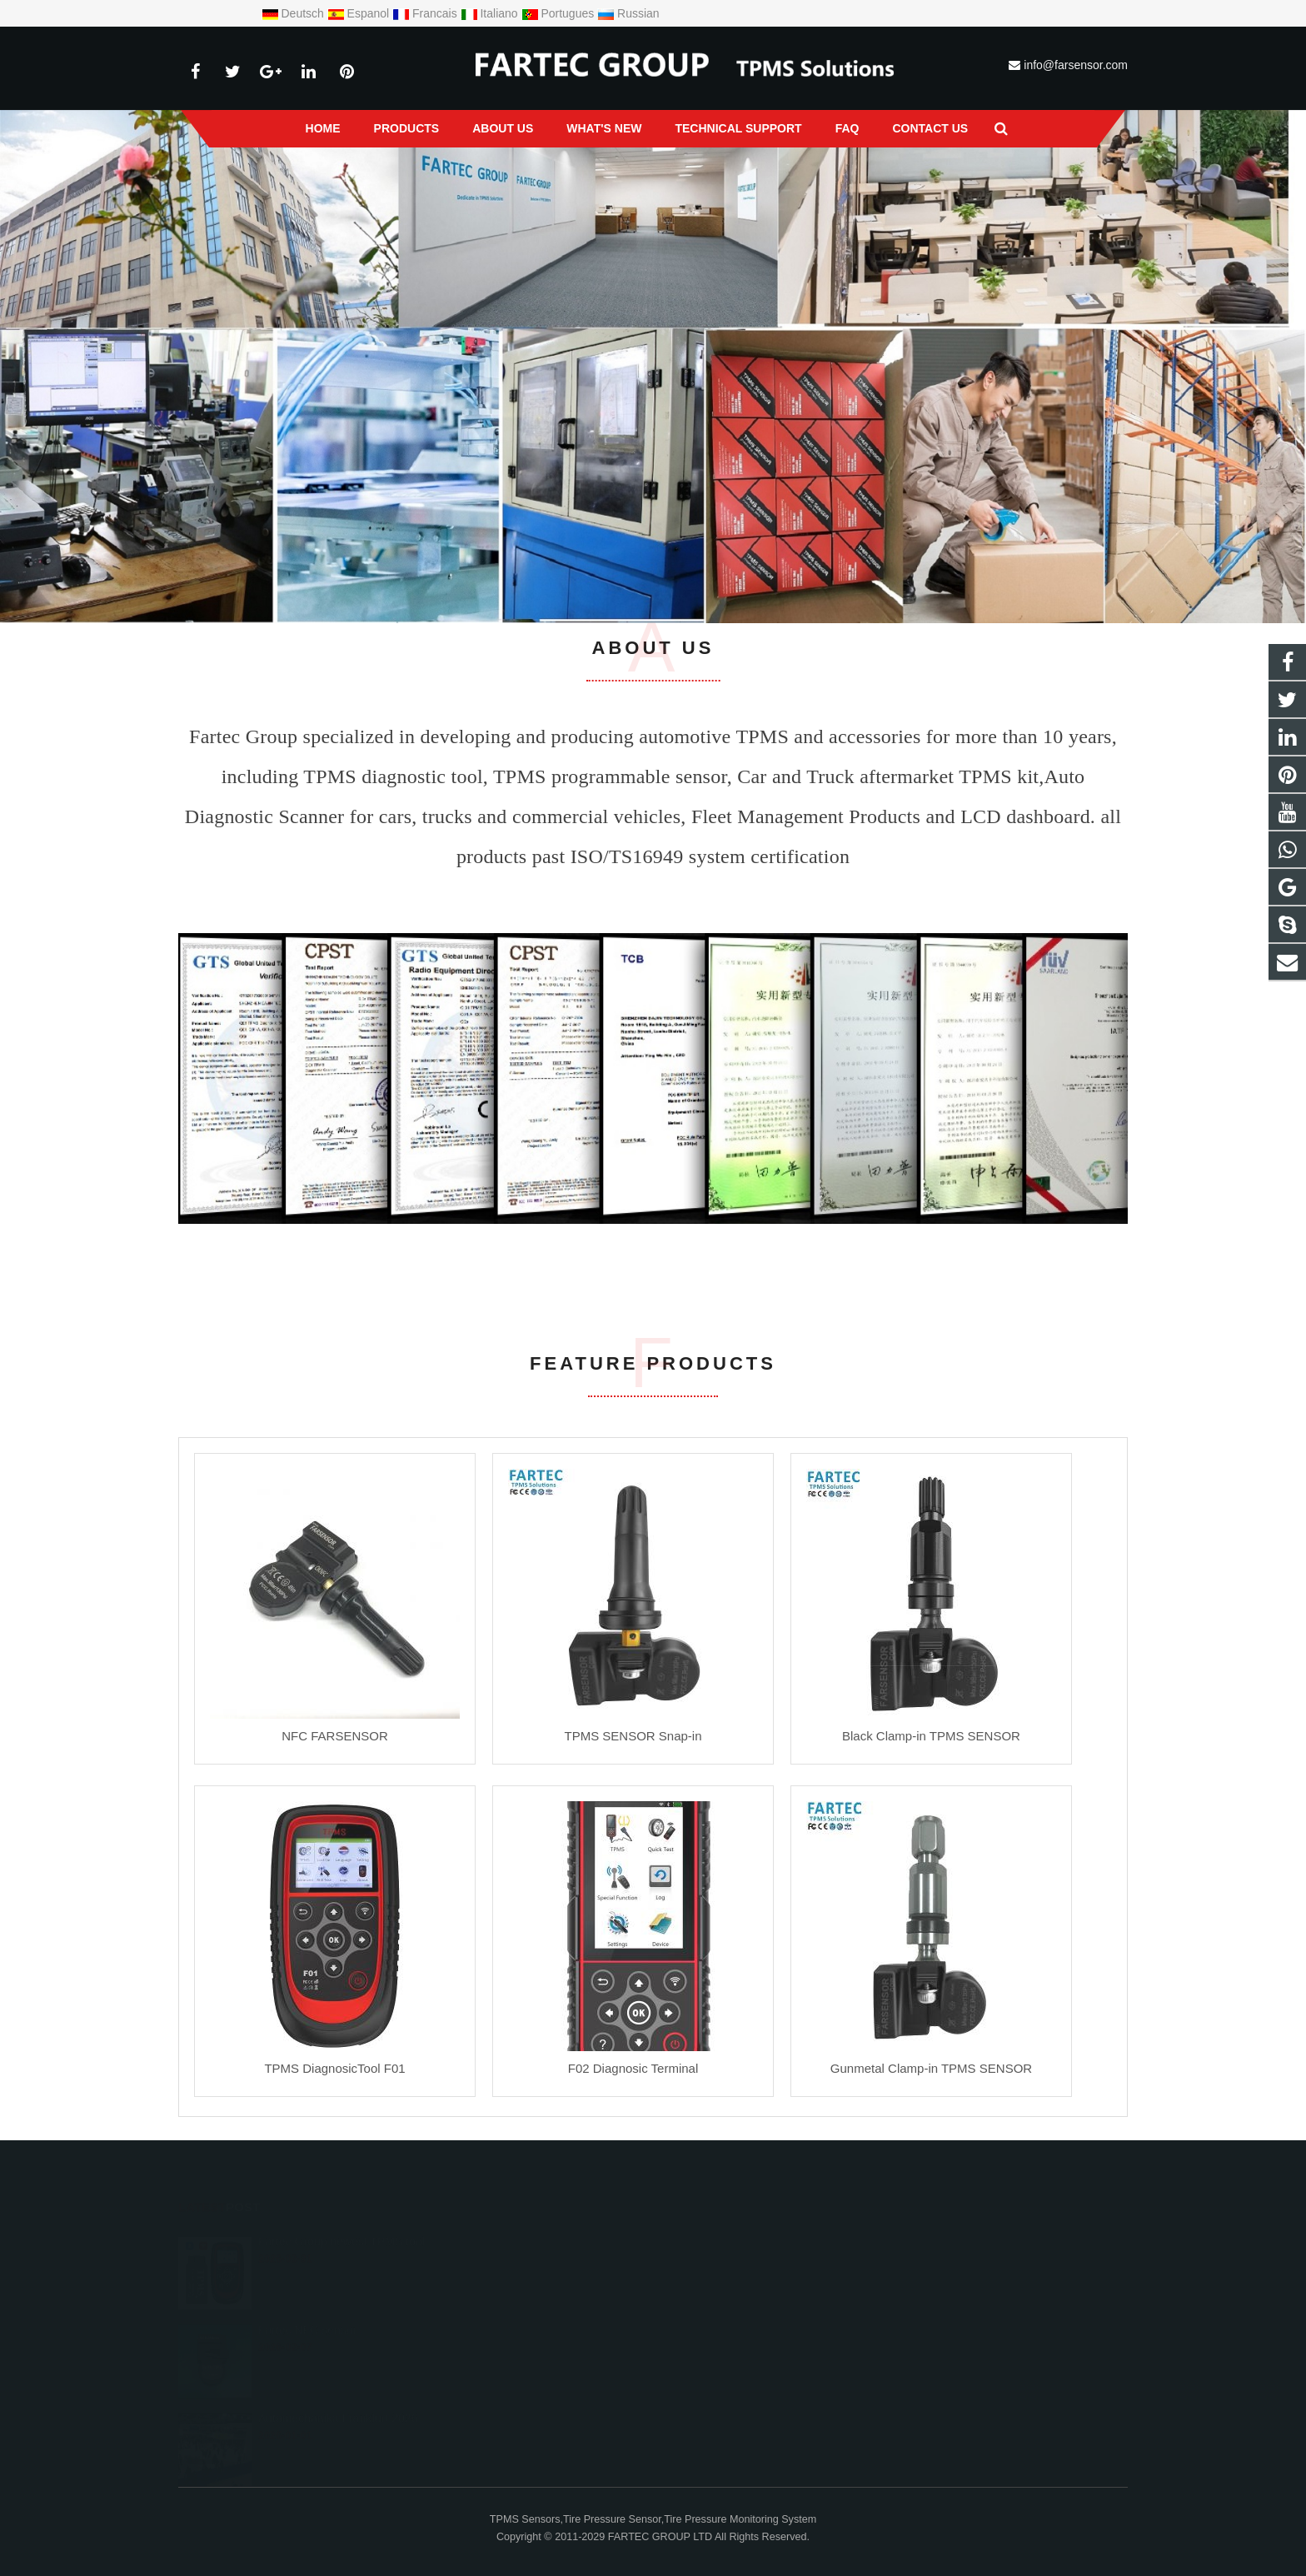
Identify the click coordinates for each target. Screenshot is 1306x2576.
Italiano (491, 13)
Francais (426, 13)
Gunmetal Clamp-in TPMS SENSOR (931, 2068)
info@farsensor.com (1076, 65)
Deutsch (294, 13)
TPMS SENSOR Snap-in (632, 1736)
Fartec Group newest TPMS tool (341, 2237)
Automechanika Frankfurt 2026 (337, 2414)
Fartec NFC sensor (307, 2326)
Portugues (559, 13)
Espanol (359, 13)
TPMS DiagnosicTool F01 (334, 2068)
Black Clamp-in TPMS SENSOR (931, 1736)
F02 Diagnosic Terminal (633, 2068)
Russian (628, 13)
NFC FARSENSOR (335, 1736)
